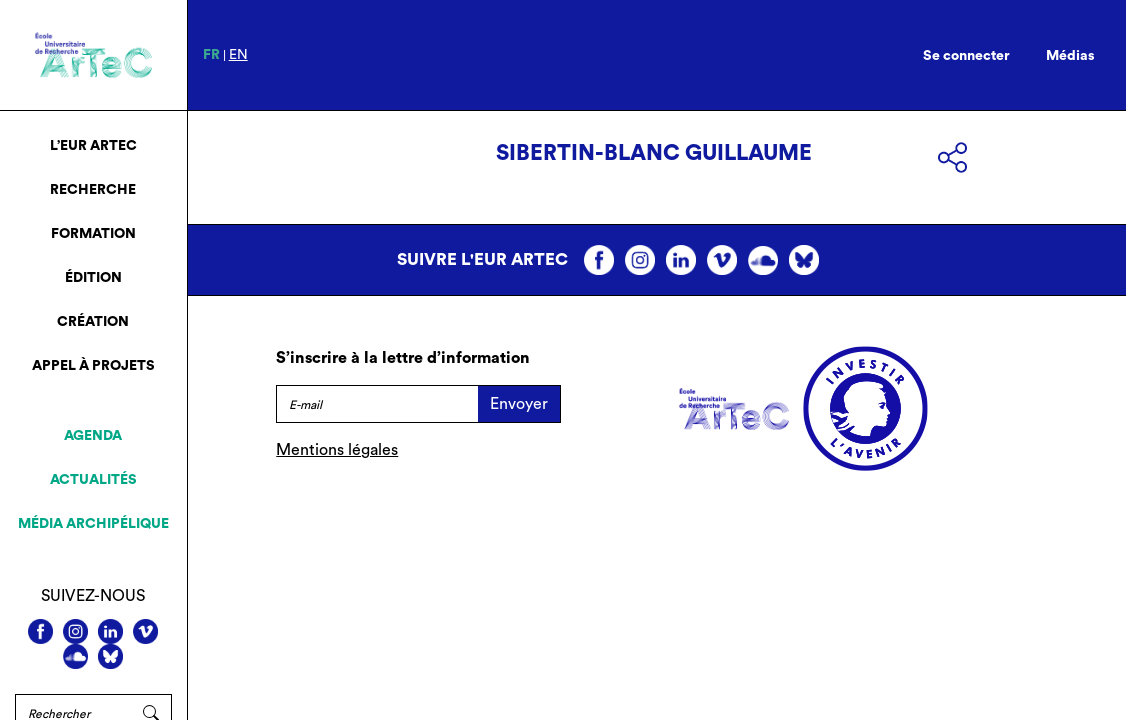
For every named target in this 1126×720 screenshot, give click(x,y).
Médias (1070, 56)
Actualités (93, 480)
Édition (93, 278)
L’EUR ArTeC (93, 146)
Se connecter (966, 56)
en (238, 55)
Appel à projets (93, 366)
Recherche (93, 190)
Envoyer (519, 404)
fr (211, 55)
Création (93, 322)
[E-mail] (376, 404)
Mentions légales (337, 450)
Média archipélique (93, 524)
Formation (93, 234)
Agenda (93, 436)
